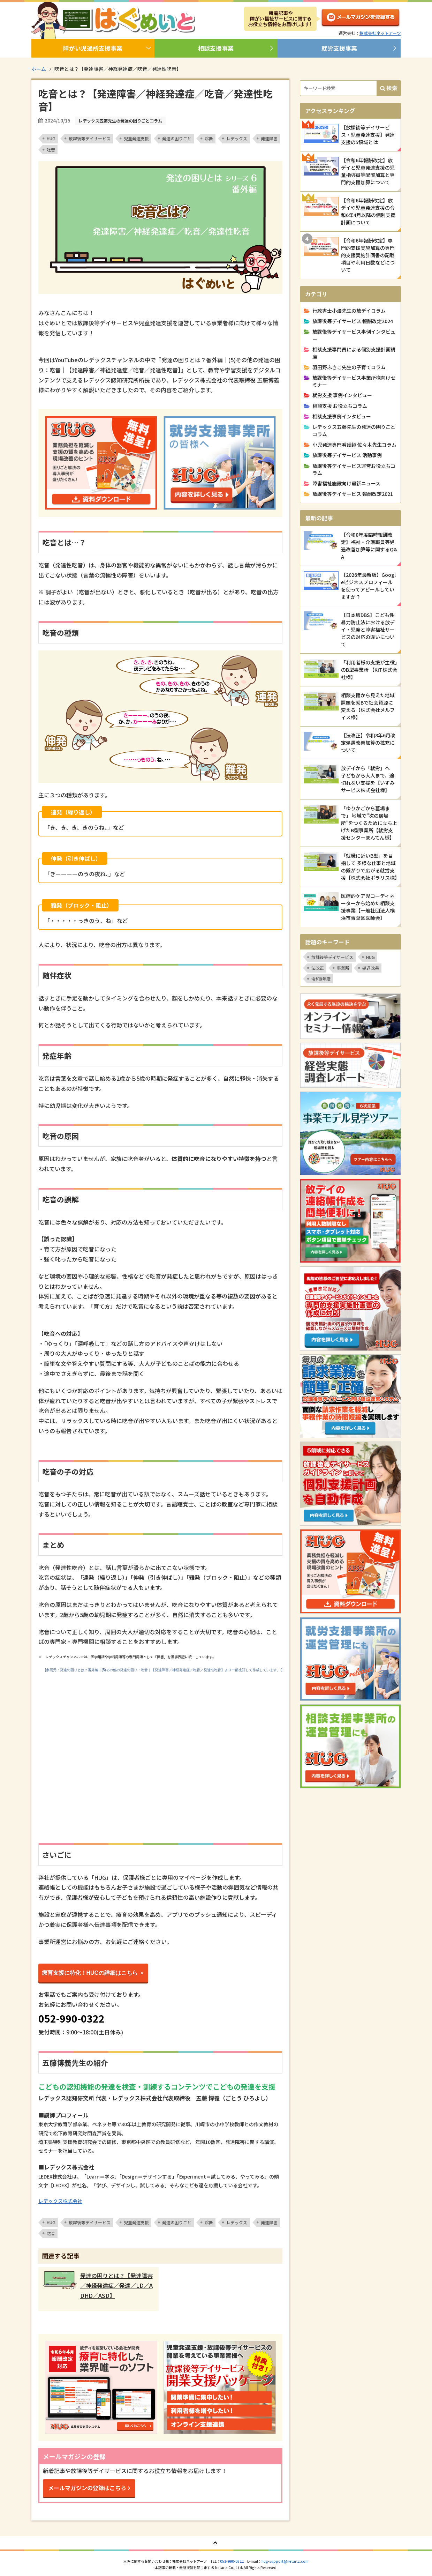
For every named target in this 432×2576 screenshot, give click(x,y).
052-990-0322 (232, 2561)
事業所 (343, 968)
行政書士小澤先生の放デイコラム (349, 310)
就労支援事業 (339, 48)
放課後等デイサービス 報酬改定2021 (352, 493)
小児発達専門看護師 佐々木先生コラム (354, 444)
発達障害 (269, 138)
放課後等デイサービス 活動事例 (347, 455)
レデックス (236, 138)
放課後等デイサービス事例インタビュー (353, 335)
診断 (209, 138)
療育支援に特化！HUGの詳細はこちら (90, 1973)
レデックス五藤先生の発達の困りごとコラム (353, 430)
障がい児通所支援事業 (92, 48)
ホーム (38, 68)
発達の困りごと (176, 138)
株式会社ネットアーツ (380, 33)
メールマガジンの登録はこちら (87, 2488)
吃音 (51, 149)
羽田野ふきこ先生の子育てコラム (349, 367)
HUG (51, 138)
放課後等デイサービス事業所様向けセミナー (353, 381)
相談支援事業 (216, 48)
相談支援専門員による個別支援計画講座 (353, 353)
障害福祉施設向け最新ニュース (346, 483)
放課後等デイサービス (90, 138)
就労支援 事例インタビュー (342, 395)
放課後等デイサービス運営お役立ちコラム (353, 469)
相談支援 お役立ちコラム (339, 405)
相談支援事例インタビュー (341, 416)
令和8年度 (321, 979)
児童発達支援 (136, 138)
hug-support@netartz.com (285, 2561)
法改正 (317, 968)
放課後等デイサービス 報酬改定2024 (352, 321)
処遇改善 (370, 968)
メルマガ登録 (360, 18)
